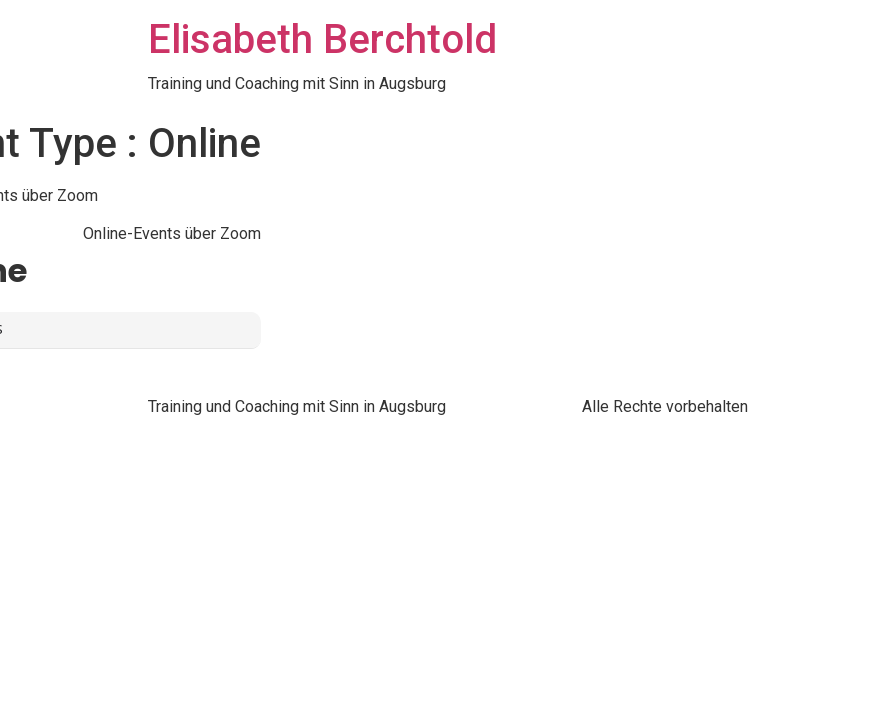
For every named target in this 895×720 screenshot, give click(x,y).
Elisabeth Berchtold (322, 39)
